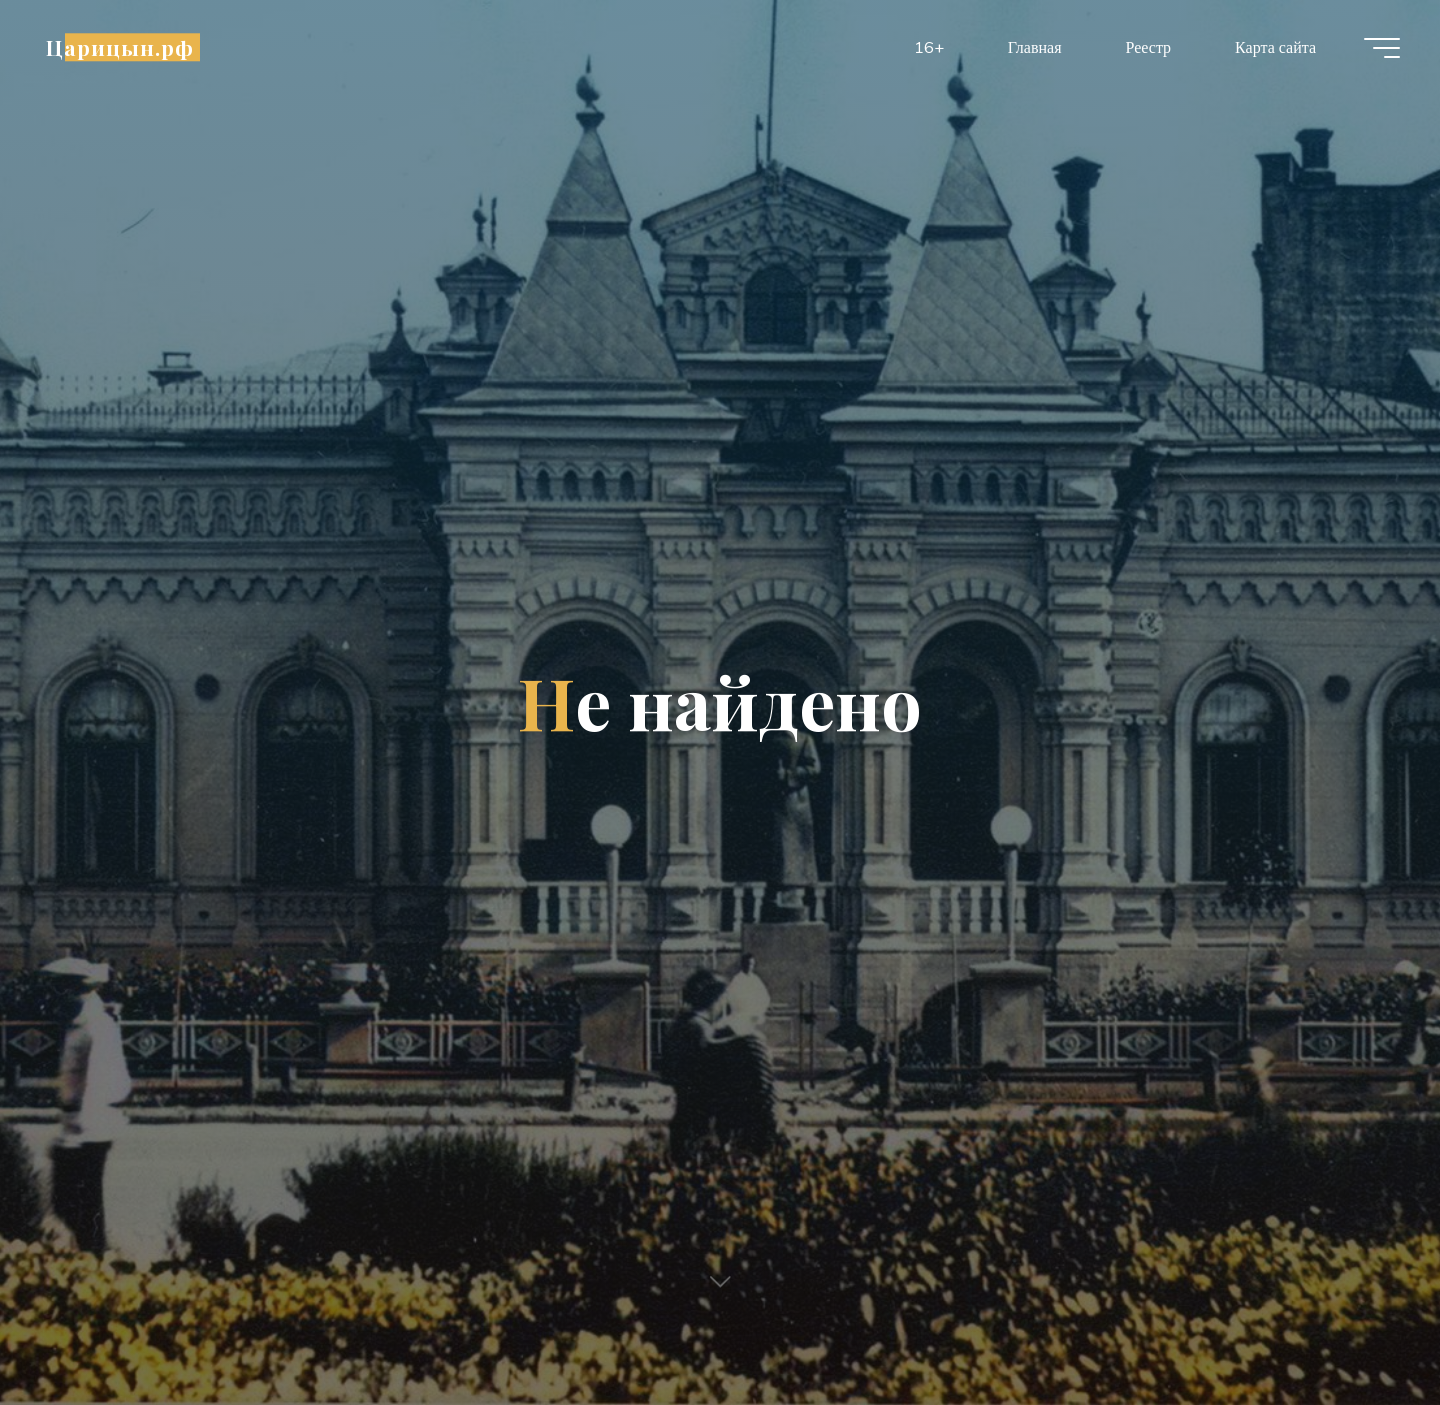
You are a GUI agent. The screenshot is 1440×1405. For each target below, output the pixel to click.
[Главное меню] (1382, 48)
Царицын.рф (120, 47)
